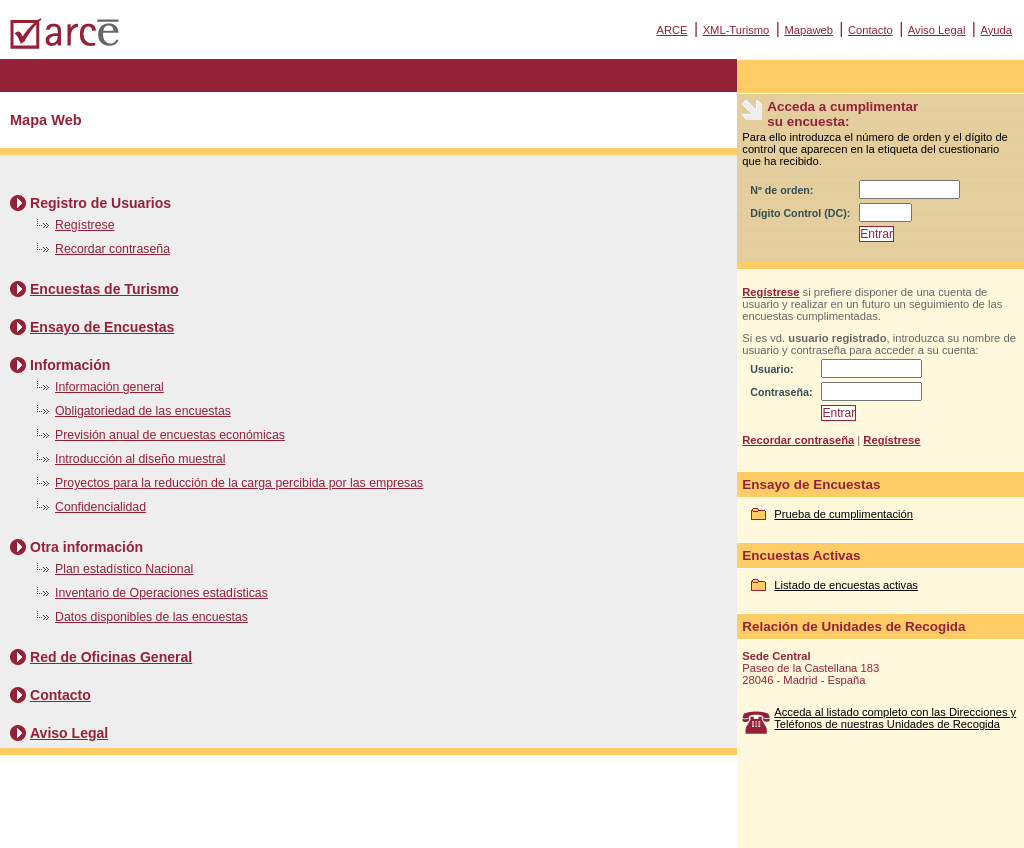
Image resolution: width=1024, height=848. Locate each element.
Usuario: (771, 369)
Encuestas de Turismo (104, 289)
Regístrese (85, 225)
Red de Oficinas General (111, 657)
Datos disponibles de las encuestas (151, 617)
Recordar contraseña (112, 249)
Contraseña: (781, 392)
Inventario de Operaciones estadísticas (161, 593)
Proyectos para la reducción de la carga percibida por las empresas (239, 483)
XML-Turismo (736, 30)
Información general (109, 387)
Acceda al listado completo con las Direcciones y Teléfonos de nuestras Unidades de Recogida (895, 718)
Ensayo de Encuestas (102, 327)
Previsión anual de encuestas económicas (170, 435)
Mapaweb (808, 30)
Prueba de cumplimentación (843, 514)
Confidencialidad (100, 507)
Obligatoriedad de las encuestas (143, 411)
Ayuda (996, 30)
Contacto (870, 30)
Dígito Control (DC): (800, 213)
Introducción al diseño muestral (140, 459)
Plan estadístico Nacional (124, 569)
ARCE (671, 30)
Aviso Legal (937, 30)
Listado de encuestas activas (846, 585)
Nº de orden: (781, 190)
